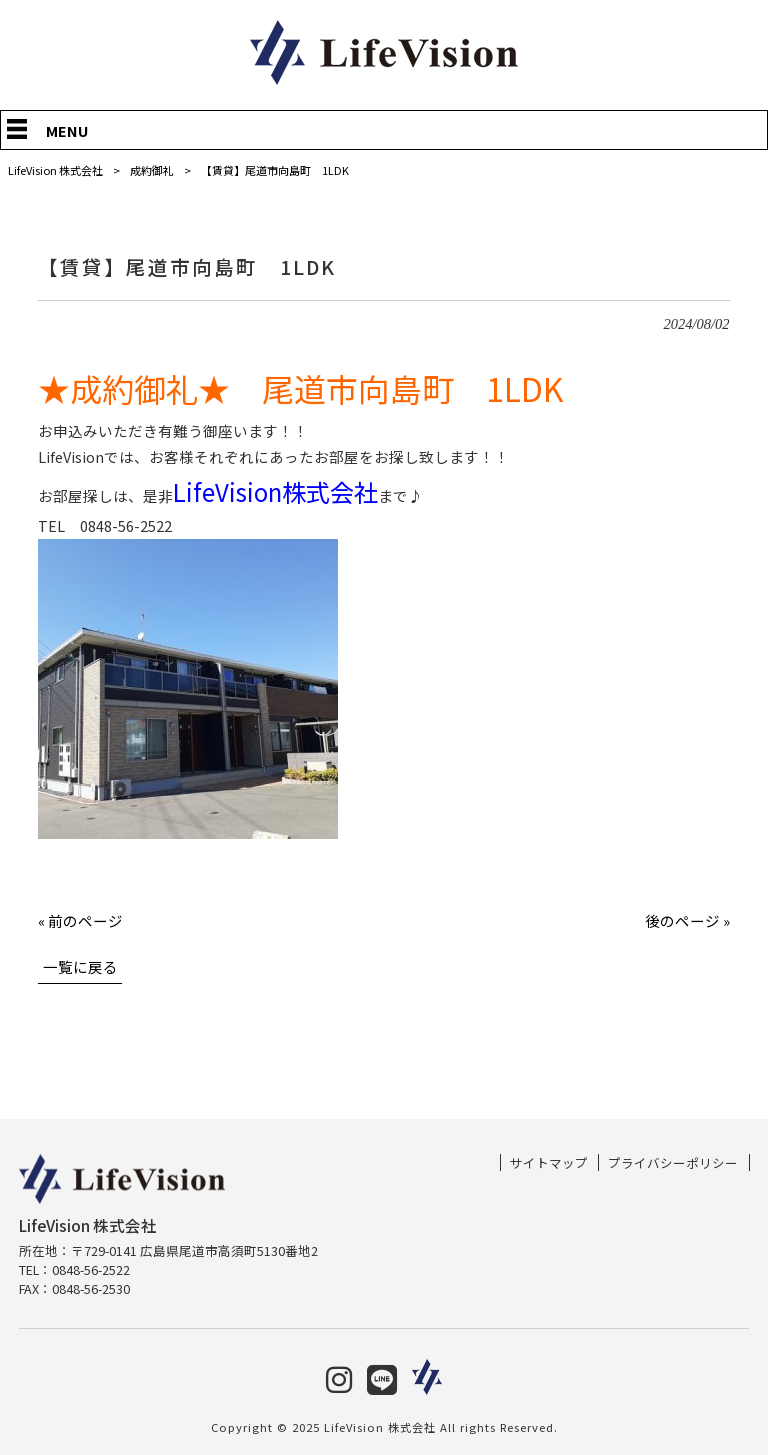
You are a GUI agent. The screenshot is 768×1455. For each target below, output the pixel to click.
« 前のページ (80, 920)
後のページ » (687, 920)
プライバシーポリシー (673, 1163)
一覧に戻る (80, 966)
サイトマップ (549, 1163)
